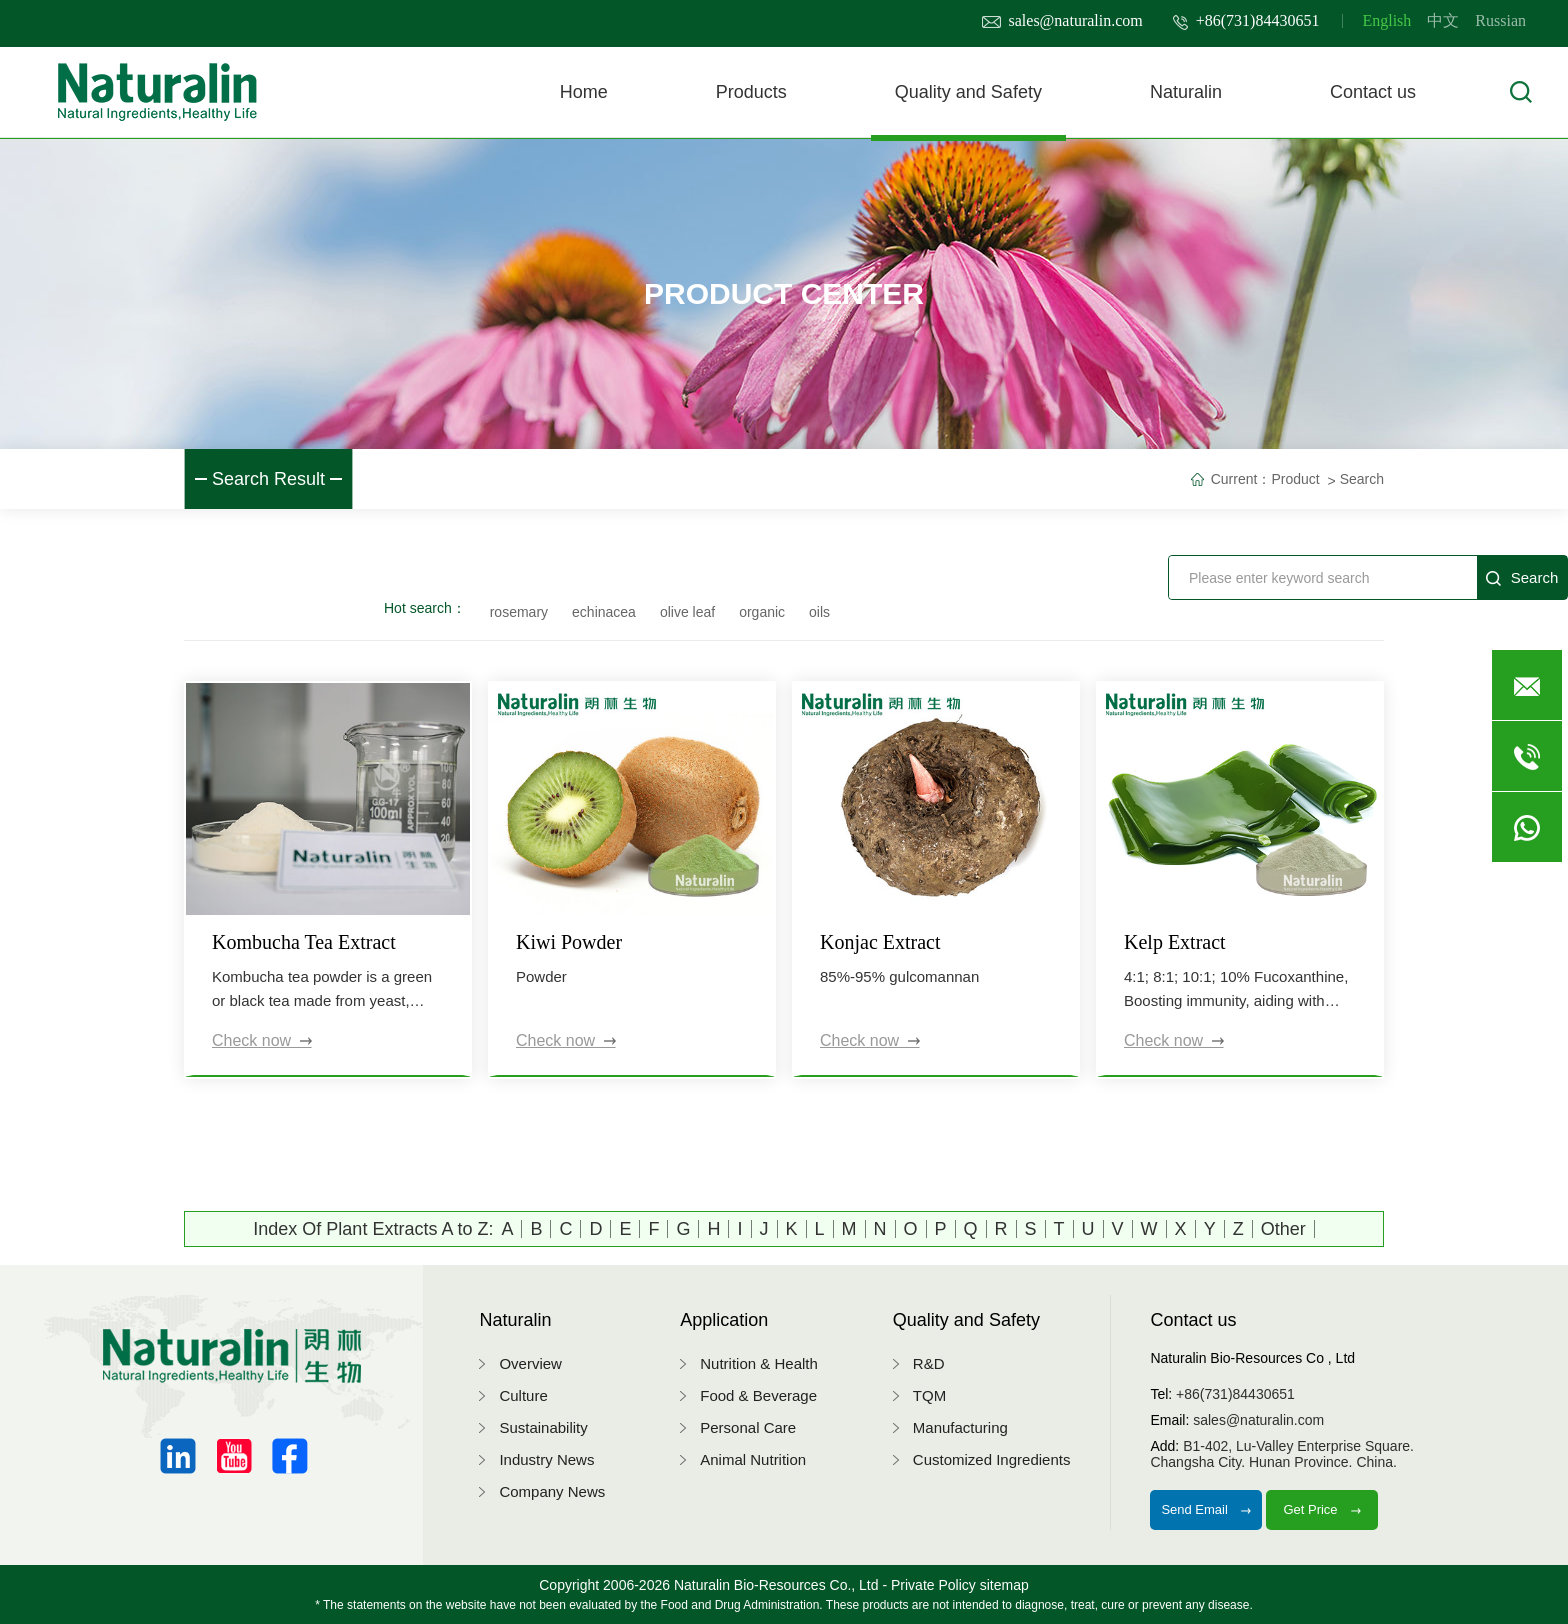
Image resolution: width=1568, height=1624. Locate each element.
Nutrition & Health (759, 1363)
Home (584, 92)
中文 (1443, 20)
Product (1295, 479)
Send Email (1206, 1509)
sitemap (1004, 1585)
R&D (929, 1363)
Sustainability (543, 1427)
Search (1362, 479)
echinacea (604, 612)
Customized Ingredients (992, 1459)
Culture (523, 1395)
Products (751, 92)
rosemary (519, 612)
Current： (1241, 479)
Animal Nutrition (753, 1459)
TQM (929, 1395)
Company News (552, 1491)
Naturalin (1186, 92)
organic (762, 612)
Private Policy (933, 1585)
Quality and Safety (968, 92)
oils (819, 612)
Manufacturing (960, 1427)
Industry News (546, 1459)
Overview (530, 1363)
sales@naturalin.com (1062, 20)
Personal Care (748, 1427)
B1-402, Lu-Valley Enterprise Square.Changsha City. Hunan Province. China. (1282, 1454)
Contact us (1373, 92)
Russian (1500, 20)
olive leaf (687, 612)
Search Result (268, 479)
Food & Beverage (758, 1395)
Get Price (1322, 1509)
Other (1283, 1229)
